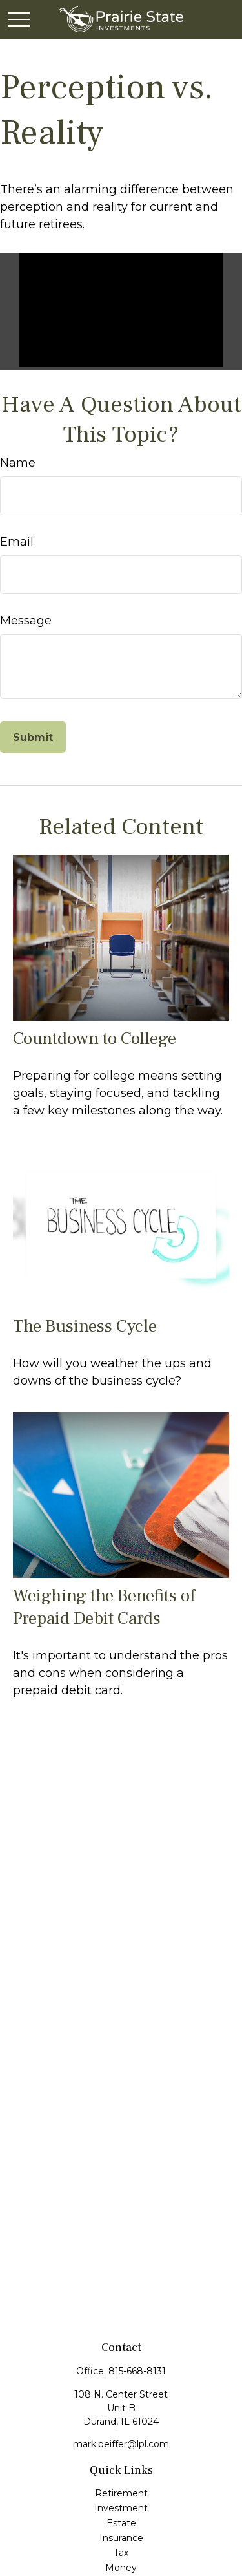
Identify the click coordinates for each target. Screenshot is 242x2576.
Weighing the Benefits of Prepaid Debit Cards (104, 1607)
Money (121, 2567)
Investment (121, 2508)
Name (17, 463)
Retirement (121, 2493)
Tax (121, 2553)
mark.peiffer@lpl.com (121, 2444)
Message (26, 620)
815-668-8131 (137, 2371)
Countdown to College (94, 1038)
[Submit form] (33, 737)
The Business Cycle (85, 1326)
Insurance (121, 2538)
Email (17, 542)
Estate (121, 2523)
